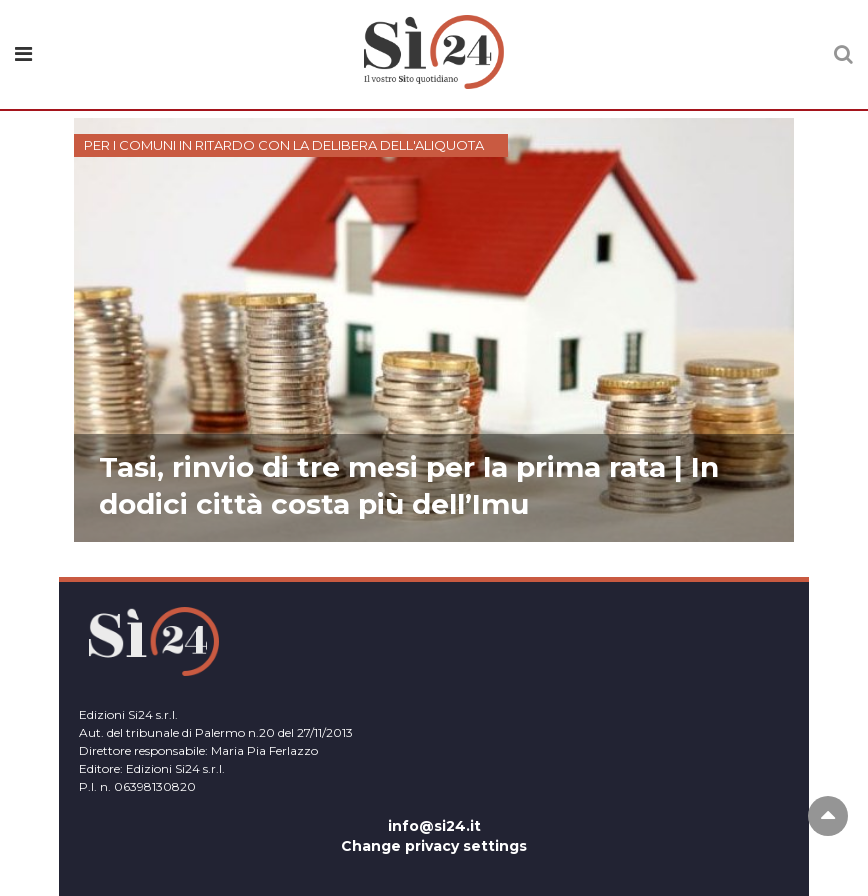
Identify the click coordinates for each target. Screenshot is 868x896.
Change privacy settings (434, 846)
